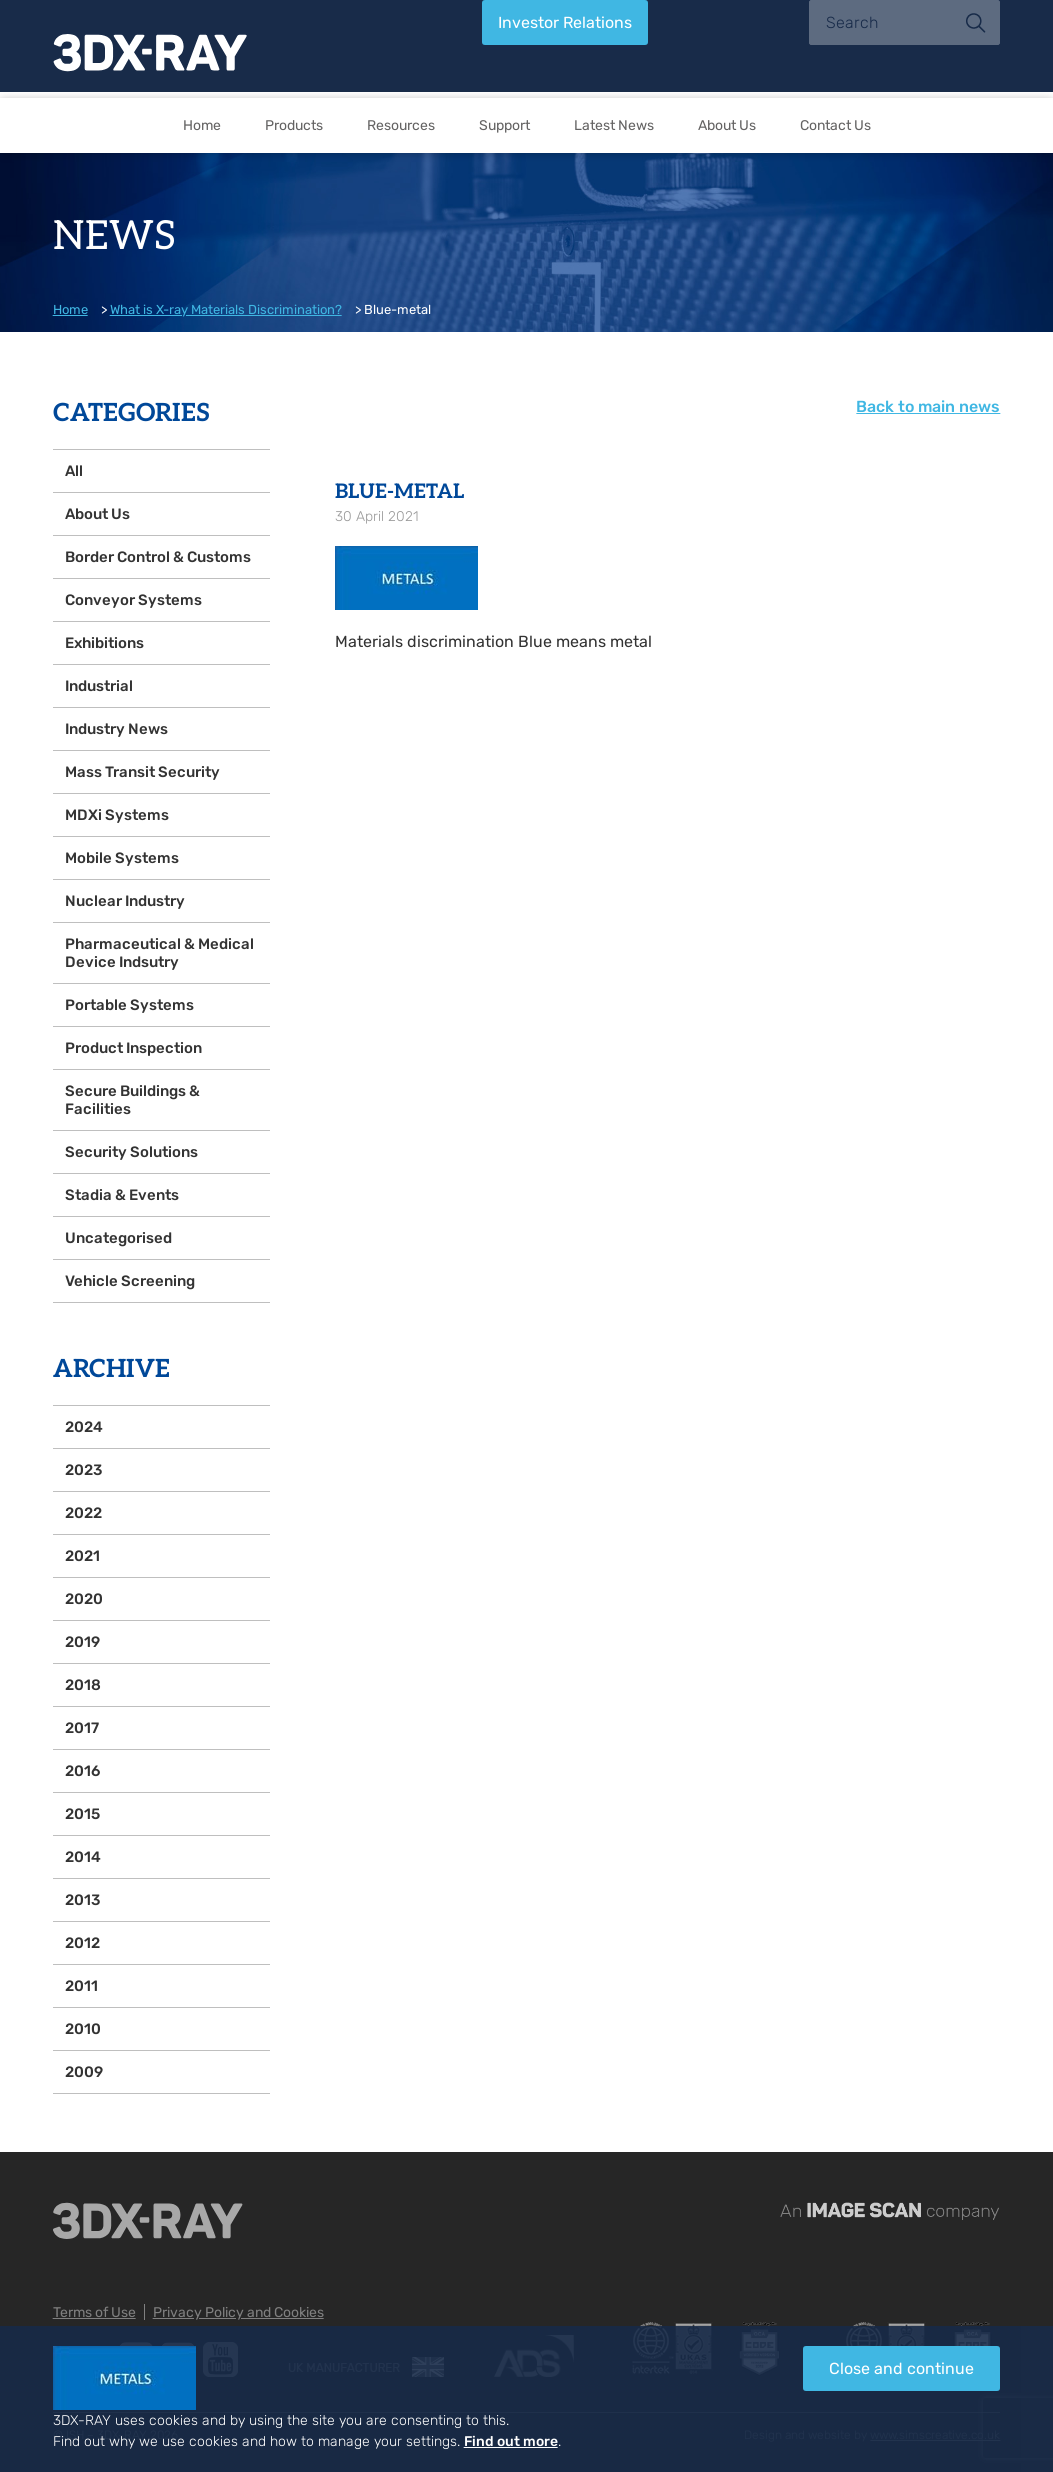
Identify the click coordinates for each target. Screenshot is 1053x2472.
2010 (83, 2029)
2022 (83, 1513)
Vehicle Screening (130, 1281)
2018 (83, 1685)
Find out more (511, 2441)
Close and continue (901, 2368)
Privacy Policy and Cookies (238, 2312)
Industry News (116, 729)
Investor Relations (565, 22)
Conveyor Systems (133, 600)
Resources (401, 125)
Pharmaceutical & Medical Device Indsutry (159, 953)
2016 (82, 1771)
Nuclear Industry (125, 901)
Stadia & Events (122, 1195)
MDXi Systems (117, 815)
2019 (82, 1642)
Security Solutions (131, 1152)
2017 (82, 1728)
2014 (83, 1857)
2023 (83, 1470)
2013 (82, 1900)
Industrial (99, 686)
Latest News (614, 125)
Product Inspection (133, 1048)
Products (294, 125)
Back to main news (928, 406)
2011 (81, 1986)
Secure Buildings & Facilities (132, 1100)
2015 (82, 1814)
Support (504, 125)
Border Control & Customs (158, 557)
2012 (82, 1943)
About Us (727, 125)
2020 (84, 1599)
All (74, 471)
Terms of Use (94, 2312)
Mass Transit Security (142, 772)
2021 (82, 1556)
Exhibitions (104, 643)
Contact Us (835, 125)
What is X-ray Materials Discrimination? (226, 309)
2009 (84, 2072)
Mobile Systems (122, 858)
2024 (84, 1427)
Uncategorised (118, 1238)
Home (202, 125)
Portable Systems (129, 1005)
